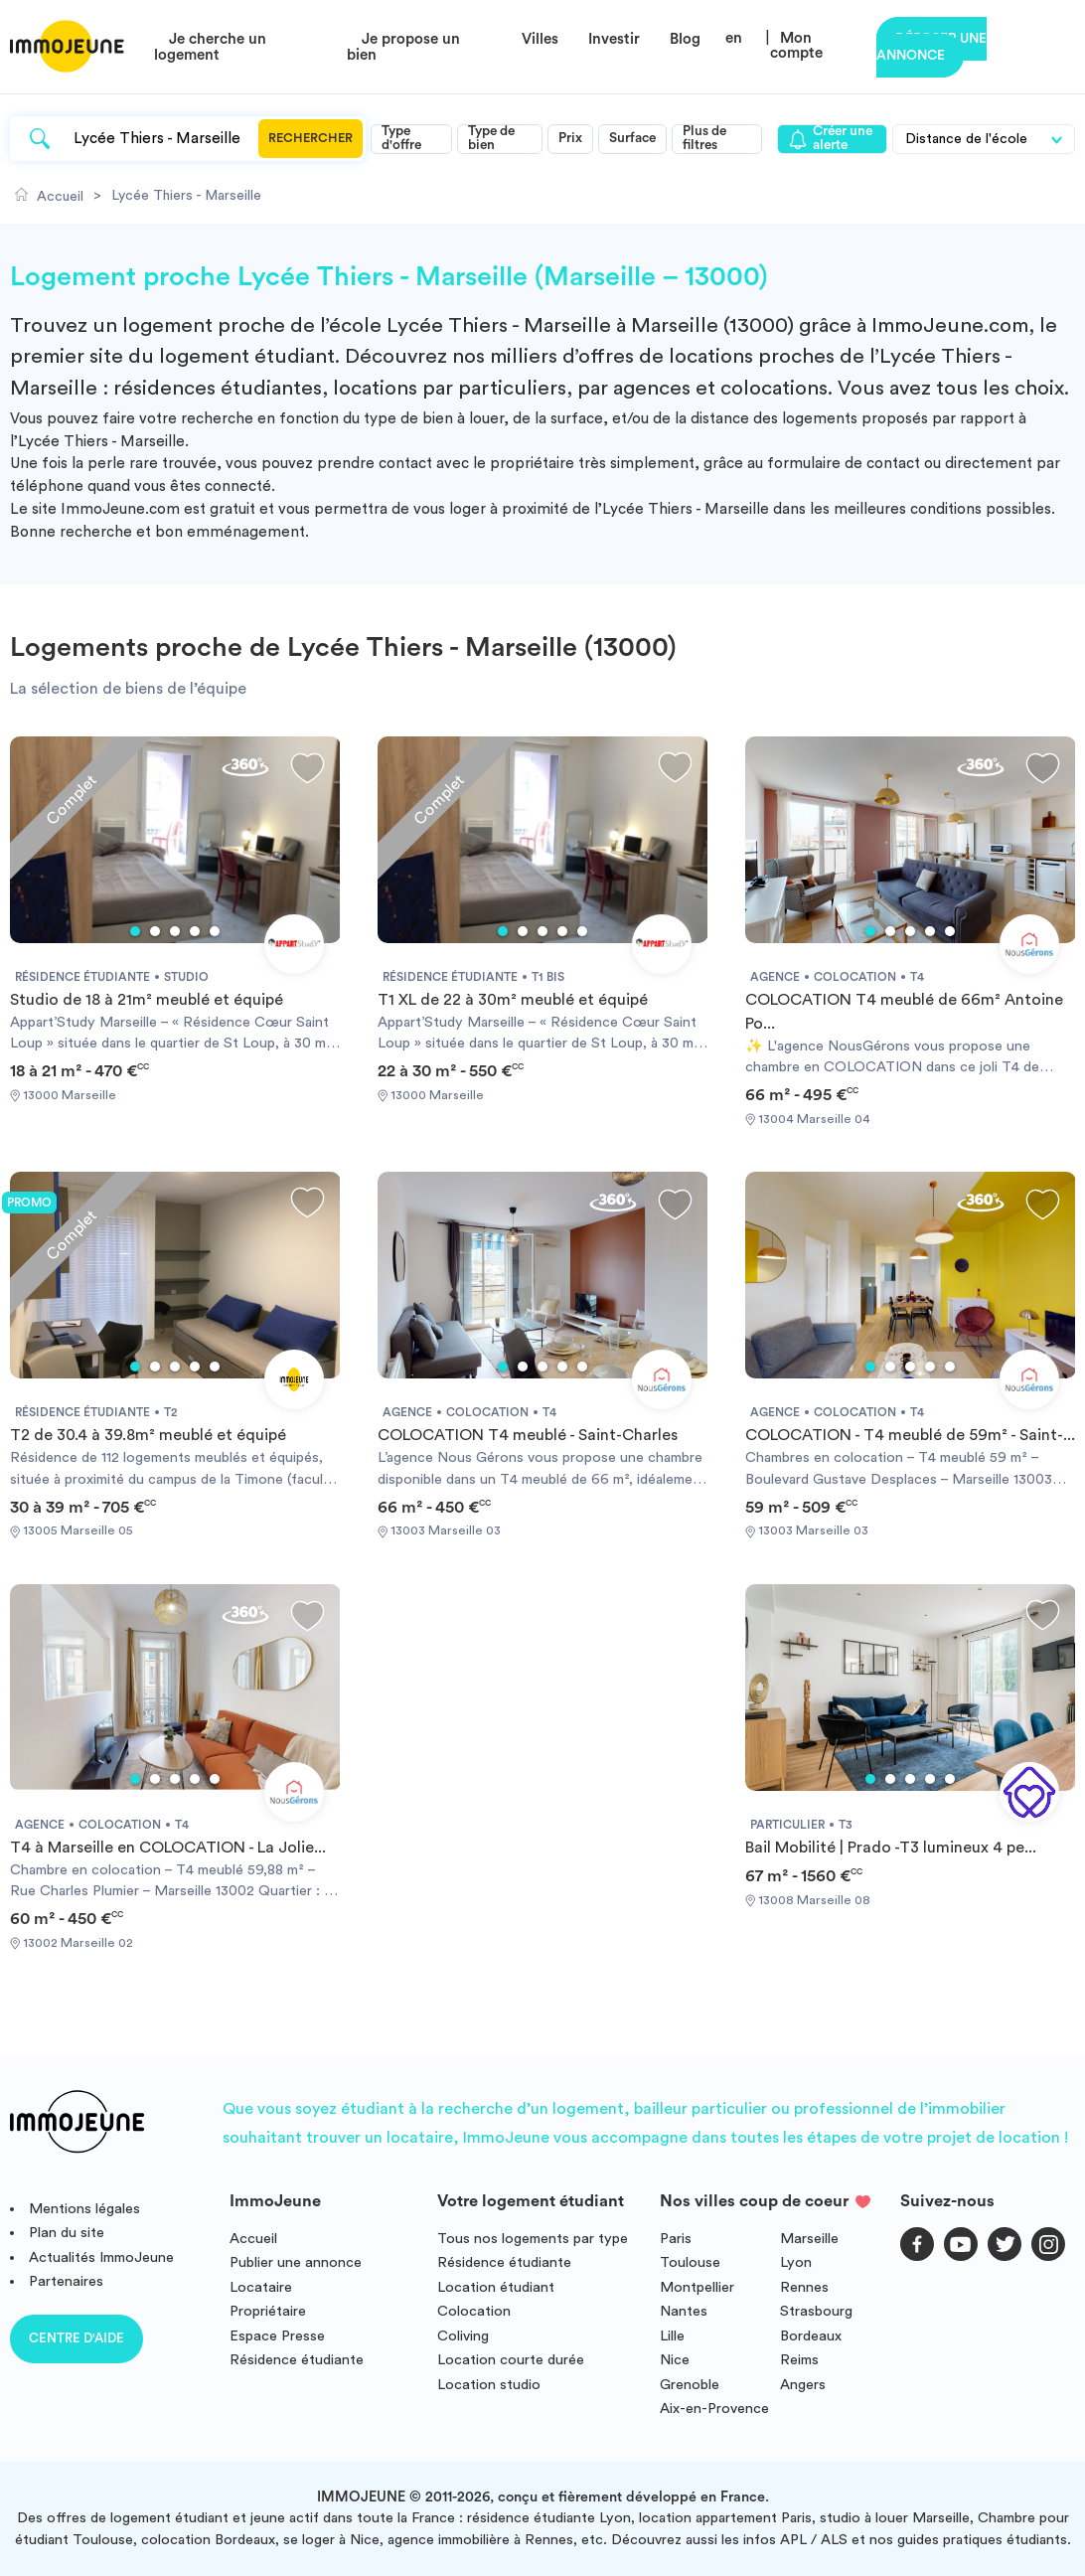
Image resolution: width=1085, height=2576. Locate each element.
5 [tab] (215, 931)
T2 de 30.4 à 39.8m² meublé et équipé (148, 1435)
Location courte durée (510, 2359)
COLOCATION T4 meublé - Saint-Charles (528, 1435)
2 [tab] (155, 931)
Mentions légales (84, 2208)
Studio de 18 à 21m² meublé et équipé (146, 1000)
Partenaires (66, 2281)
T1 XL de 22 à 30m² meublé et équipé (513, 1000)
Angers (803, 2384)
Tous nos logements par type (532, 2238)
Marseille (809, 2238)
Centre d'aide (76, 2338)
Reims (799, 2359)
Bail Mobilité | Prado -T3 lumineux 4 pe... (890, 1847)
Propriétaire (268, 2311)
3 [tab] (175, 931)
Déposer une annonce (931, 47)
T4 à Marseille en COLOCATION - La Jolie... (168, 1847)
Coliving (463, 2336)
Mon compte (796, 46)
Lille (672, 2336)
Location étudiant (495, 2287)
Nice (675, 2359)
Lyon (796, 2262)
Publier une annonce (296, 2262)
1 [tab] (135, 931)
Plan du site (66, 2232)
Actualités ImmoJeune (101, 2257)
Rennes (804, 2287)
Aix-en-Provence (714, 2408)
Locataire (261, 2287)
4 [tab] (195, 931)
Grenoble (689, 2384)
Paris (676, 2238)
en (733, 38)
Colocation (474, 2311)
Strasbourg (816, 2311)
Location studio (489, 2384)
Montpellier (697, 2287)
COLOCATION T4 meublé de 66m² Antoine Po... (904, 1012)
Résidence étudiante (297, 2359)
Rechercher (310, 138)
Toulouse (690, 2262)
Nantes (683, 2311)
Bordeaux (811, 2336)
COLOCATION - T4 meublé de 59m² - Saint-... (910, 1435)
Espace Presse (277, 2336)
